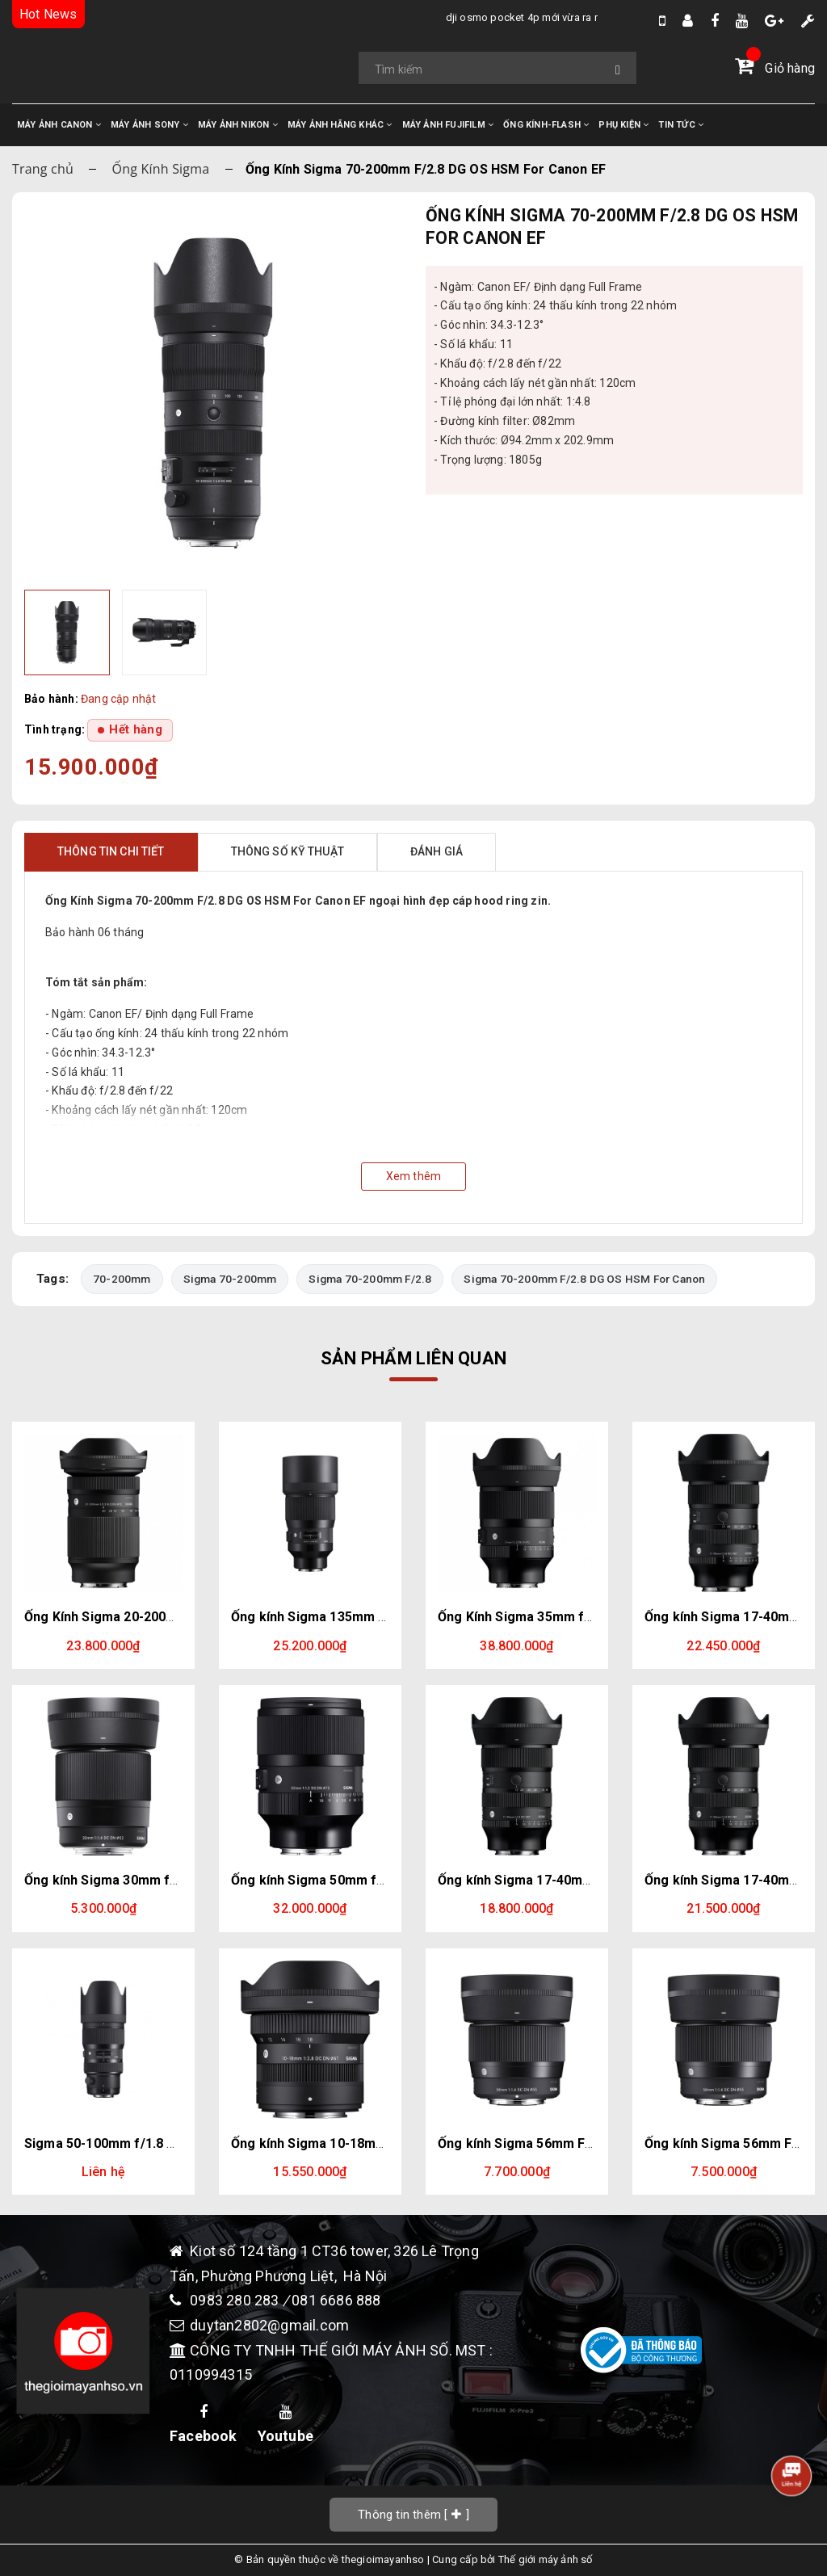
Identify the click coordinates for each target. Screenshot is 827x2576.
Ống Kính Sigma (161, 169)
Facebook (203, 2425)
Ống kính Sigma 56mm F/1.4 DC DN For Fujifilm (581, 2143)
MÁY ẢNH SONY (149, 125)
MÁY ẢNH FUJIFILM (448, 125)
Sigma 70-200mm (230, 1278)
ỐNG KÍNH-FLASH (546, 125)
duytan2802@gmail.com (269, 2325)
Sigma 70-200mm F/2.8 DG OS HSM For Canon (584, 1278)
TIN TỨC (680, 125)
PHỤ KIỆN (623, 125)
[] (413, 2514)
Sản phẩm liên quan (413, 1358)
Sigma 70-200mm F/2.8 (370, 1278)
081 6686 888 (336, 2300)
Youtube (285, 2425)
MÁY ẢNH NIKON (238, 125)
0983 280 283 (236, 2300)
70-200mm (122, 1278)
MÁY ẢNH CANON (59, 125)
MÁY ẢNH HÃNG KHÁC (340, 125)
